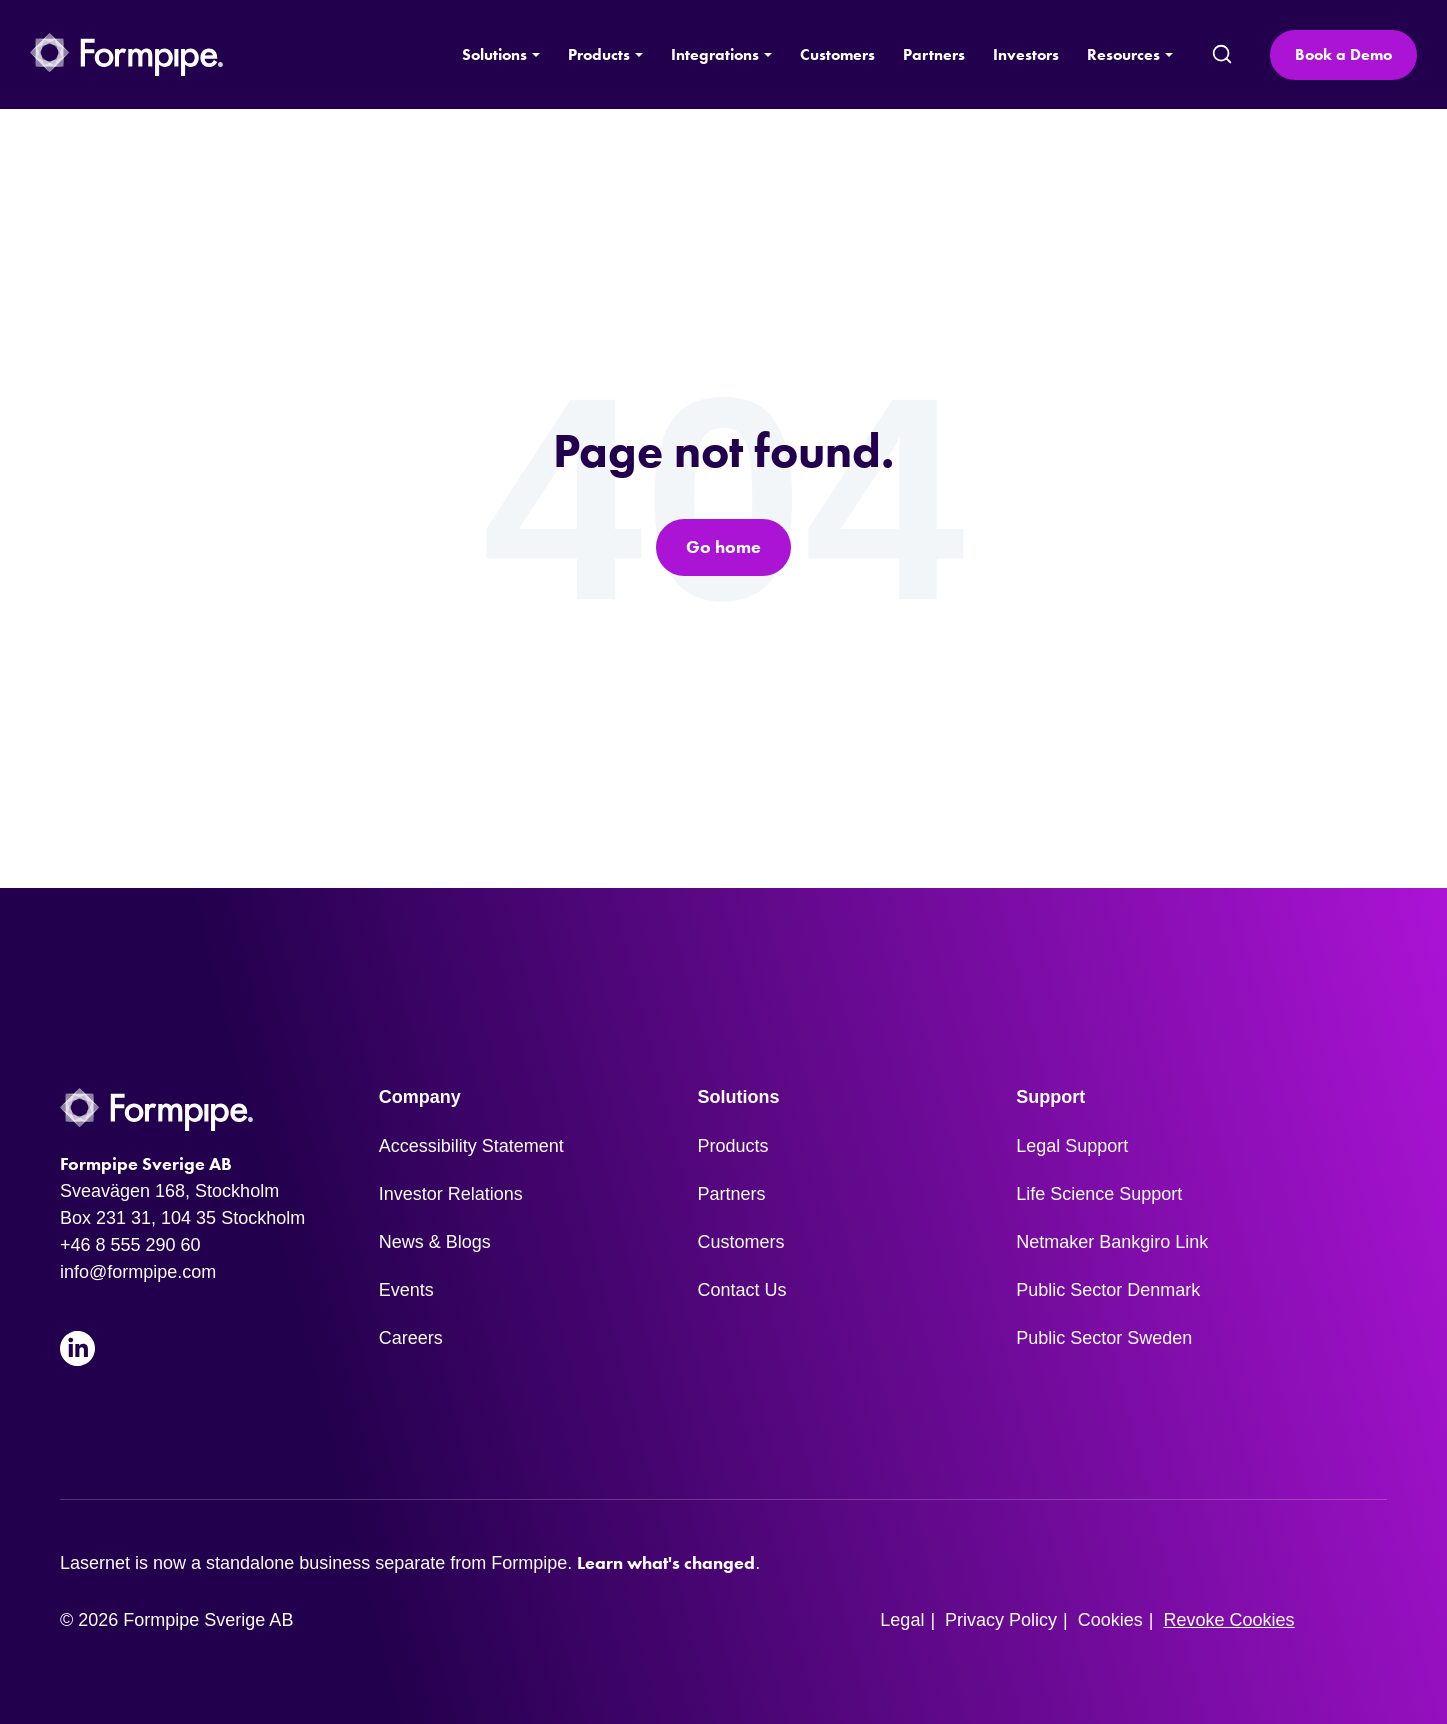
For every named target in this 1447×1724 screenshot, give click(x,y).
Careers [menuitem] (411, 1338)
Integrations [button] (715, 54)
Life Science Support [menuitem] (1099, 1194)
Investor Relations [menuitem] (451, 1194)
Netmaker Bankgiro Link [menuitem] (1112, 1242)
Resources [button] (1123, 54)
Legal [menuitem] (902, 1620)
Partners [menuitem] (732, 1194)
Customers (837, 54)
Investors (1026, 54)
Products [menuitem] (733, 1146)
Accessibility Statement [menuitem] (471, 1146)
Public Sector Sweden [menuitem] (1104, 1338)
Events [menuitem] (406, 1290)
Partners (934, 54)
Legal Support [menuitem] (1072, 1146)
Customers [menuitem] (741, 1242)
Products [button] (599, 54)
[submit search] (1222, 55)
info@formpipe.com (138, 1272)
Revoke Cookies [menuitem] (1229, 1620)
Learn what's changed (666, 1563)
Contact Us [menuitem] (742, 1290)
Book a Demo (1343, 54)
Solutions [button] (494, 54)
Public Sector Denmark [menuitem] (1108, 1290)
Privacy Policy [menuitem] (1001, 1620)
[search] (1221, 55)
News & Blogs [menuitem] (435, 1242)
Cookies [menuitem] (1110, 1620)
